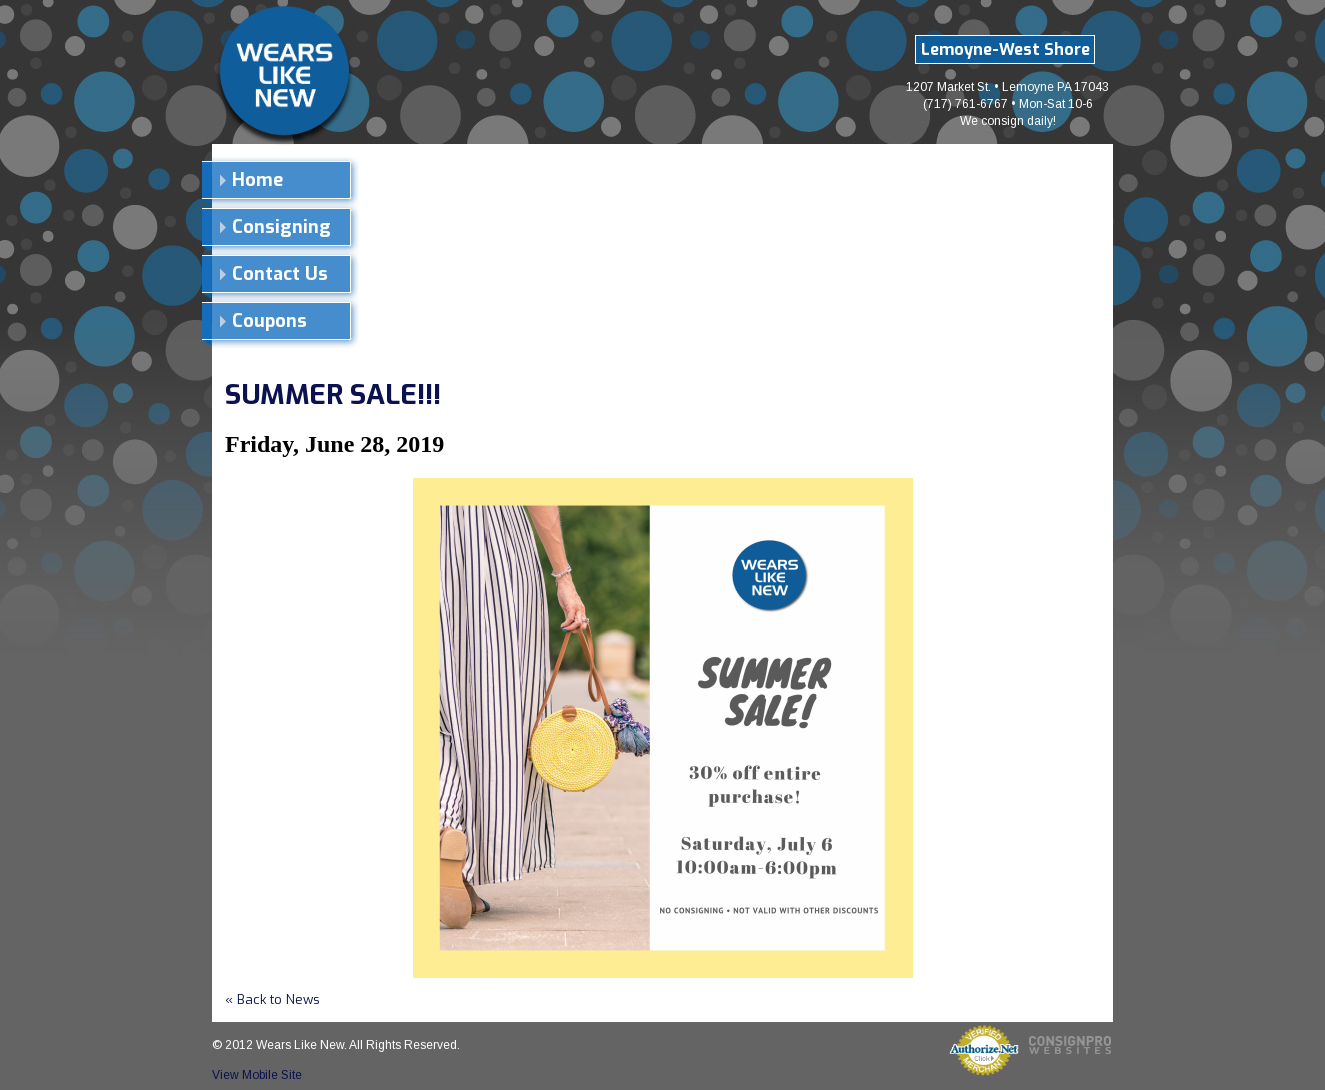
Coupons (269, 321)
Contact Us (280, 274)
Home (257, 180)
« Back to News (272, 999)
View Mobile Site (257, 1075)
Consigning (281, 227)
